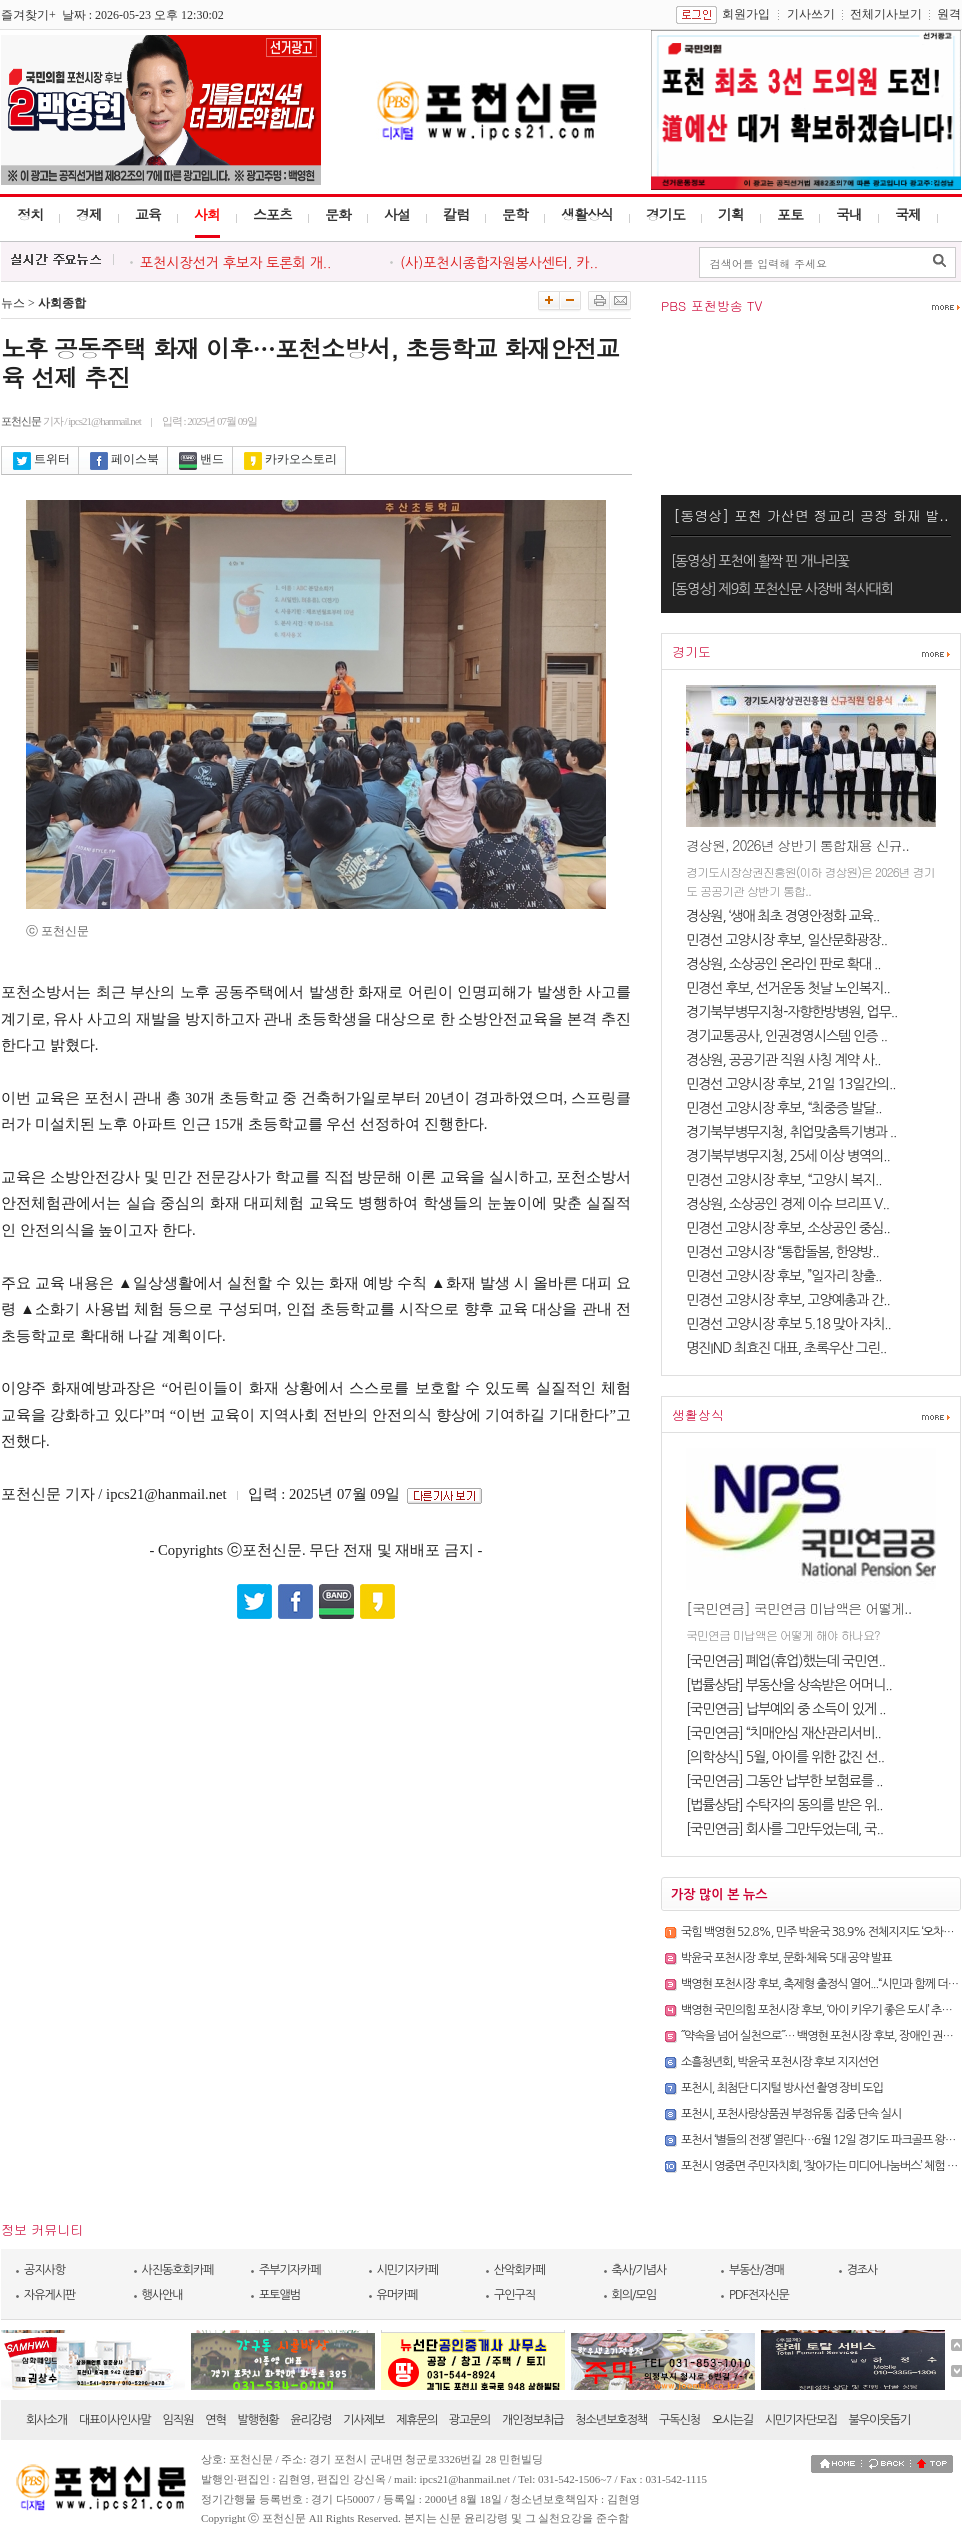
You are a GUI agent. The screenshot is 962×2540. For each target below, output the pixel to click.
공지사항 (44, 2270)
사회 (207, 214)
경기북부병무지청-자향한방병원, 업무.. (791, 1012)
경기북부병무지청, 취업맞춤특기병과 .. (791, 1132)
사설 (397, 214)
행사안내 (162, 2295)
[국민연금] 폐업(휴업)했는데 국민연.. (785, 1661)
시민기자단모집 (801, 2420)
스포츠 (272, 214)
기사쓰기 (811, 14)
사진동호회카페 (178, 2270)
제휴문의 (416, 2420)
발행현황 (258, 2420)
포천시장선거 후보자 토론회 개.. (235, 263)
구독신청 (679, 2420)
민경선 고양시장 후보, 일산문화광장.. (786, 940)
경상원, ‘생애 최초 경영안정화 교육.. (782, 916)
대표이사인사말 (115, 2420)
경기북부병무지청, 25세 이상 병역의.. (788, 1156)
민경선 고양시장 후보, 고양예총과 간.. (788, 1300)
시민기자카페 (408, 2270)
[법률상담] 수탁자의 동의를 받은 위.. (784, 1805)
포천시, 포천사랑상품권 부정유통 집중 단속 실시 (791, 2114)
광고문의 (469, 2420)
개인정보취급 (533, 2420)
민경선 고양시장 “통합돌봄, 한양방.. (782, 1252)
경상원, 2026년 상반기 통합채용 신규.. (797, 845)
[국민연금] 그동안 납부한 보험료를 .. (784, 1781)
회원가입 (746, 14)
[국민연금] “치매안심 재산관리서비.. (783, 1733)
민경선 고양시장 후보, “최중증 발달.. (784, 1108)
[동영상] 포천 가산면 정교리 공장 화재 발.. (810, 515)
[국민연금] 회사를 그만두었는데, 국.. (784, 1829)
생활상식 (587, 214)
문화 (338, 214)
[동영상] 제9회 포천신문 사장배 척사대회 (782, 589)
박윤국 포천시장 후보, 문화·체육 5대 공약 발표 (786, 1958)
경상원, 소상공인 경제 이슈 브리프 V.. (787, 1204)
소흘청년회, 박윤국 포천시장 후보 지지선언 (779, 2062)
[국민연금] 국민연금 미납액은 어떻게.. (798, 1608)
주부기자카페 (290, 2270)
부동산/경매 (756, 2270)
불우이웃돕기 (880, 2420)
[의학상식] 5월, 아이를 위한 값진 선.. (785, 1757)
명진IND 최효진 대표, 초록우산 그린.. (786, 1348)
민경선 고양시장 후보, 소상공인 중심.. (788, 1228)
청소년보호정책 (611, 2420)
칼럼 (456, 214)
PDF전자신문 (759, 2295)
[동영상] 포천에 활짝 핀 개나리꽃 (760, 561)
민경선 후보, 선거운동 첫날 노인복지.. (788, 988)
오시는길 (732, 2420)
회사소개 (46, 2420)
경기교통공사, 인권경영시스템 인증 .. (786, 1036)
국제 (908, 214)
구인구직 (514, 2295)
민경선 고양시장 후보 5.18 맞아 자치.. (788, 1324)
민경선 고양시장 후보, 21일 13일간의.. (790, 1084)
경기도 (665, 214)
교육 (148, 214)
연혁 (215, 2420)
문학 (515, 214)
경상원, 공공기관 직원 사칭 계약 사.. (783, 1060)
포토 (790, 214)
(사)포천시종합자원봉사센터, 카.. (499, 263)
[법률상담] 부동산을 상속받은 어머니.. (789, 1685)
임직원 (178, 2420)
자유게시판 (49, 2295)
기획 (731, 214)
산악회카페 (519, 2270)
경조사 (862, 2270)
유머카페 (397, 2295)
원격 (949, 14)
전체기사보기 (886, 14)
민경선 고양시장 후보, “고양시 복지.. (784, 1180)
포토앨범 (279, 2295)
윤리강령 (310, 2420)
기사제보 (363, 2420)
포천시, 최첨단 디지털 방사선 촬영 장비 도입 (782, 2088)
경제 (89, 214)
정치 (30, 214)
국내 (849, 214)
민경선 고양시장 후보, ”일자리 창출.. (784, 1276)
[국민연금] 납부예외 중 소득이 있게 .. (786, 1709)
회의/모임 (634, 2295)
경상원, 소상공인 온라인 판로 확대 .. (783, 964)
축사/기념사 (639, 2270)
